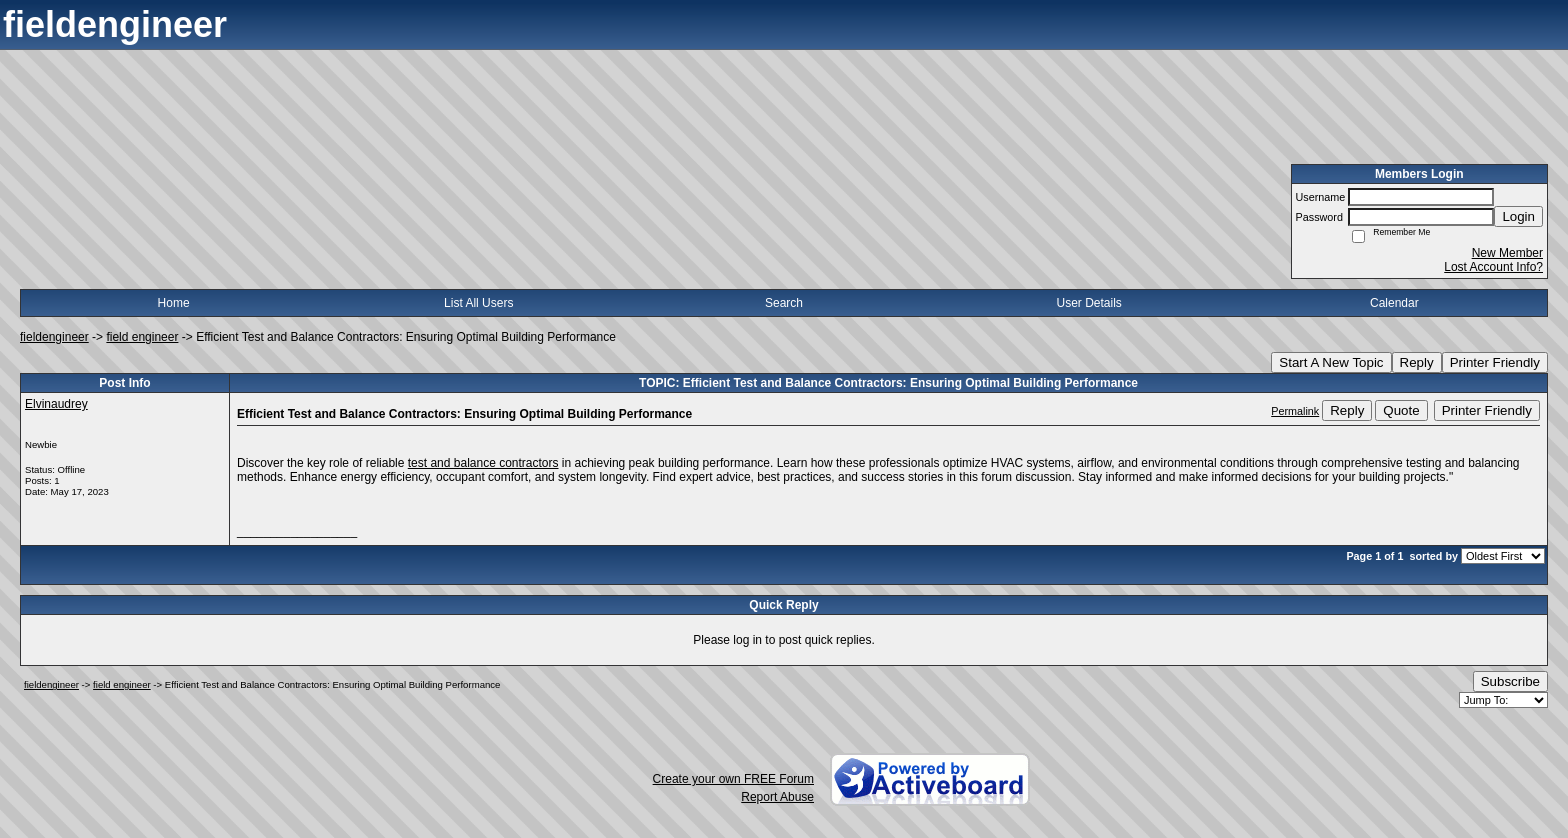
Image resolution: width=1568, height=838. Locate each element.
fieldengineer (54, 337)
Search (784, 303)
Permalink (1295, 411)
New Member (1507, 253)
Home (174, 303)
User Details (1088, 303)
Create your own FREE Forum (733, 779)
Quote (1401, 410)
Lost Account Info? (1493, 267)
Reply (1417, 362)
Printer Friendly (1495, 362)
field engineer (142, 337)
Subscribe (1510, 681)
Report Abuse (777, 797)
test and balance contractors (483, 463)
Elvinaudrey (56, 404)
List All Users (478, 303)
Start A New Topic (1331, 362)
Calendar (1394, 303)
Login (1518, 216)
